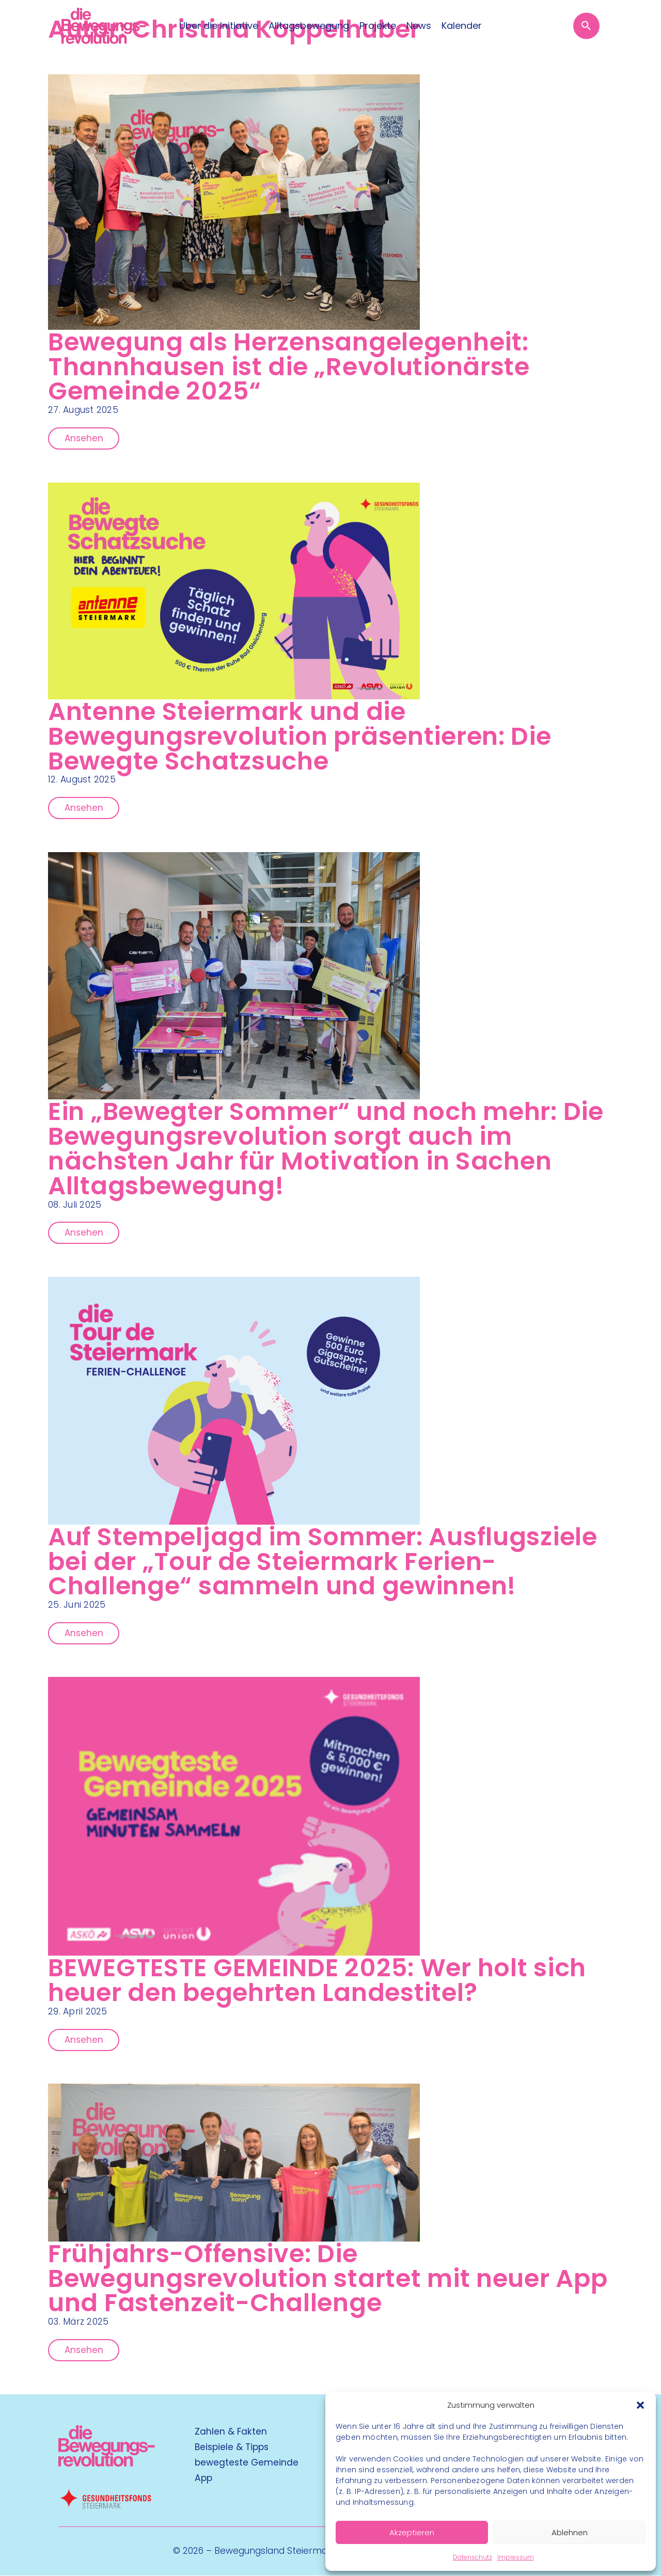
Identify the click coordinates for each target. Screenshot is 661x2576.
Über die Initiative (218, 25)
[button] (640, 2405)
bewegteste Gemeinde (246, 2463)
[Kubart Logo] (106, 2463)
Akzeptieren (411, 2532)
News (418, 25)
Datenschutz (472, 2557)
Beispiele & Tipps (232, 2447)
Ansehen (84, 437)
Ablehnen (570, 2532)
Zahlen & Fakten (231, 2432)
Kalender (462, 25)
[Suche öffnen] (589, 25)
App (203, 2478)
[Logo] (100, 26)
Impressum (515, 2557)
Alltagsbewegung (309, 25)
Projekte (377, 25)
